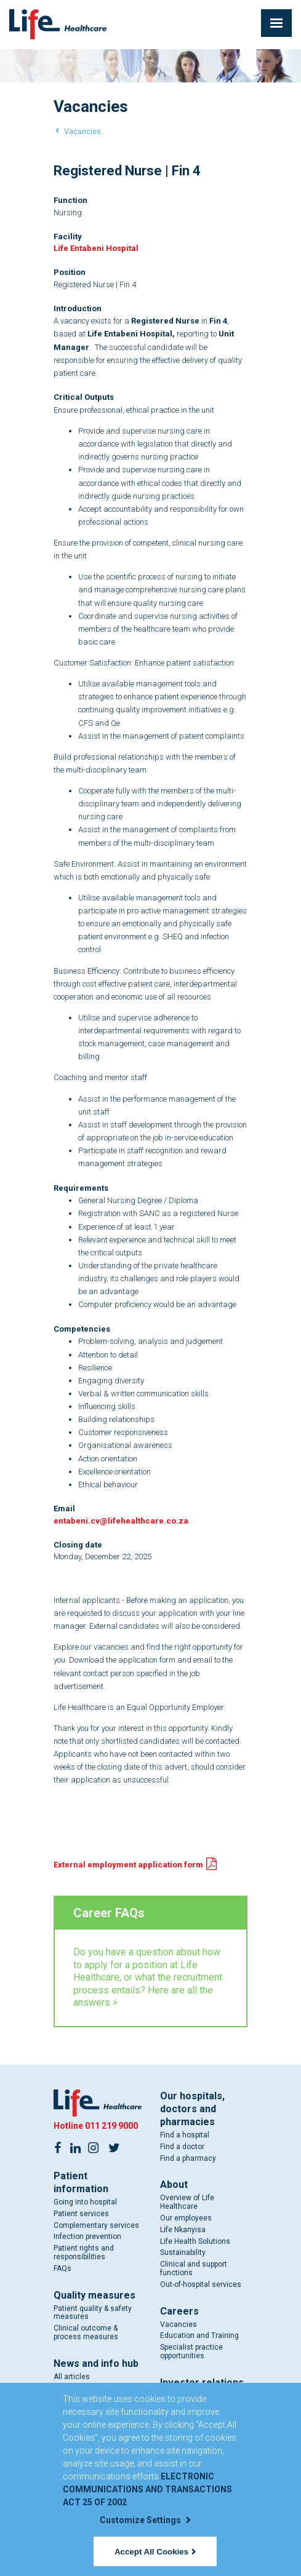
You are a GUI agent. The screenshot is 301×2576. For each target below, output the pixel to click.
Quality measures (94, 2295)
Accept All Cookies (155, 2551)
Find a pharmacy (188, 2158)
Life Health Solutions (195, 2241)
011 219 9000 (111, 2126)
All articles (72, 2376)
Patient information (81, 2182)
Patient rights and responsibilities (84, 2252)
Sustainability (183, 2252)
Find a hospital (184, 2135)
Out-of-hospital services (200, 2284)
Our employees (186, 2218)
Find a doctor (182, 2146)
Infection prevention (87, 2236)
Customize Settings (145, 2520)
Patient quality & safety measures (93, 2312)
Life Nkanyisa (183, 2229)
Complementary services (96, 2225)
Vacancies (82, 131)
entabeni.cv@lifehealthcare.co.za (121, 1520)
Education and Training (199, 2335)
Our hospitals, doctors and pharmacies (192, 2109)
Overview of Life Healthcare (187, 2202)
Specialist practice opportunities (191, 2351)
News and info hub (96, 2363)
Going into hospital (85, 2202)
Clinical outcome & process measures (86, 2332)
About (174, 2184)
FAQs (62, 2268)
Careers (179, 2311)
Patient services (81, 2213)
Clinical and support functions (193, 2268)
